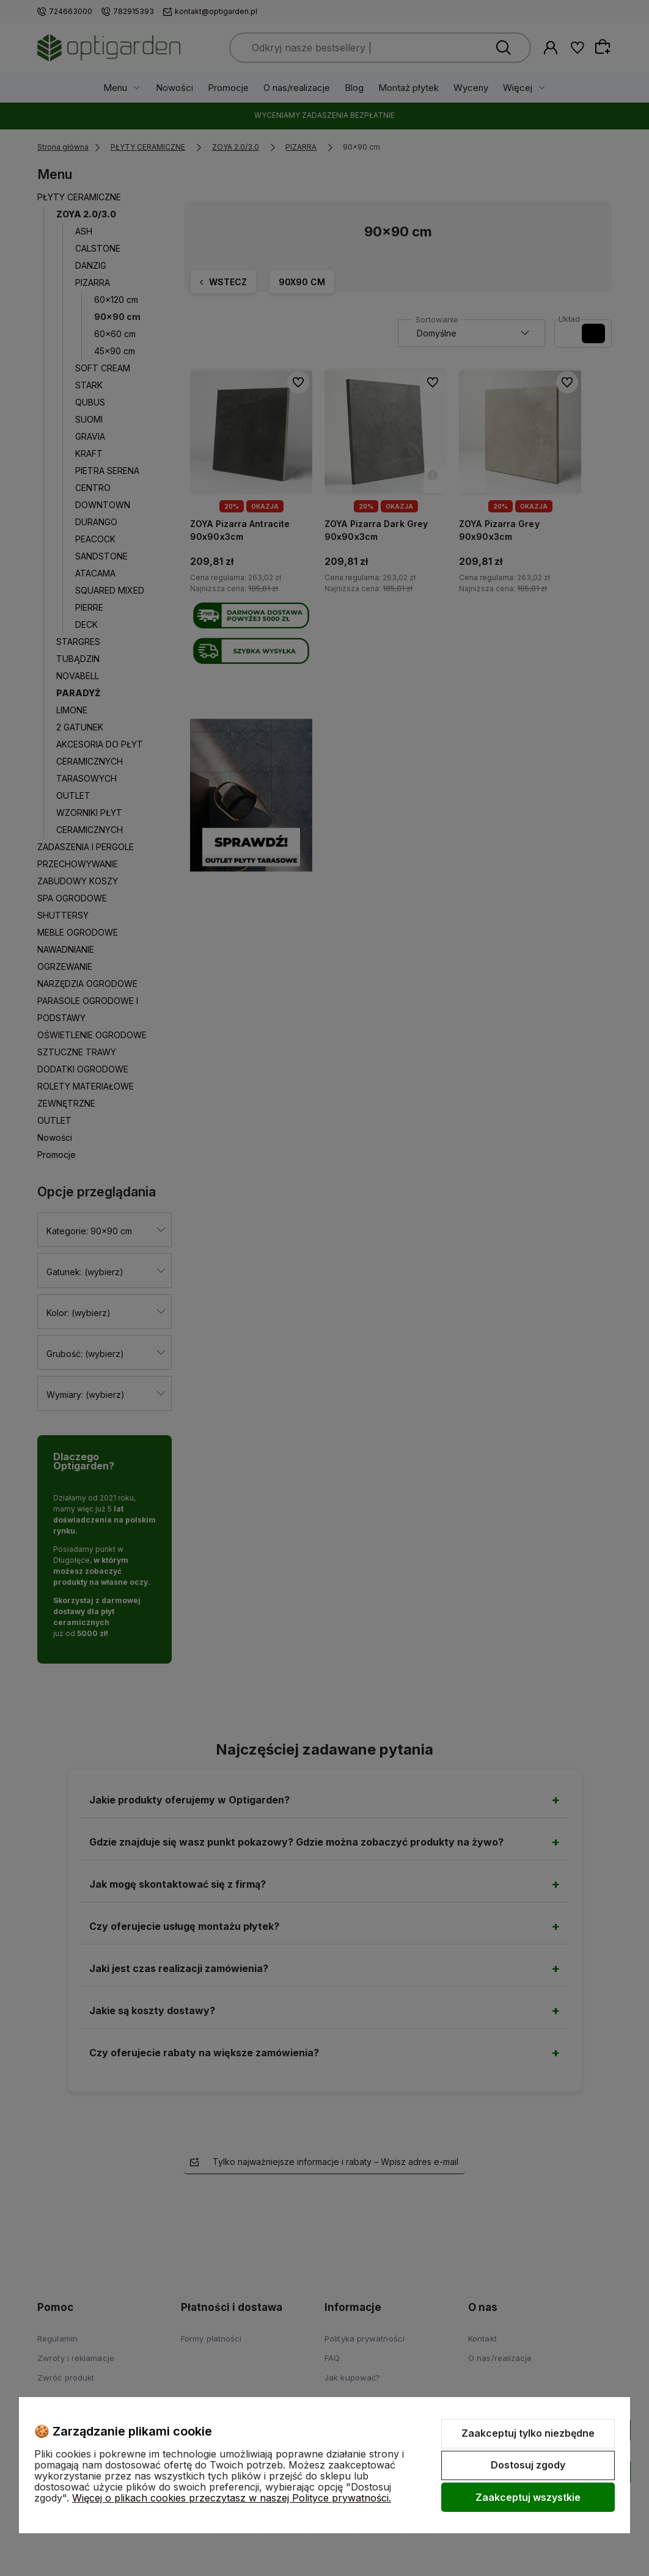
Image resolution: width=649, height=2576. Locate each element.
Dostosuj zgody (528, 2465)
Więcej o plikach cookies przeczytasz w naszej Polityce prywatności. (231, 2498)
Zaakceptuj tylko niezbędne (528, 2433)
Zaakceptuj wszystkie (528, 2497)
